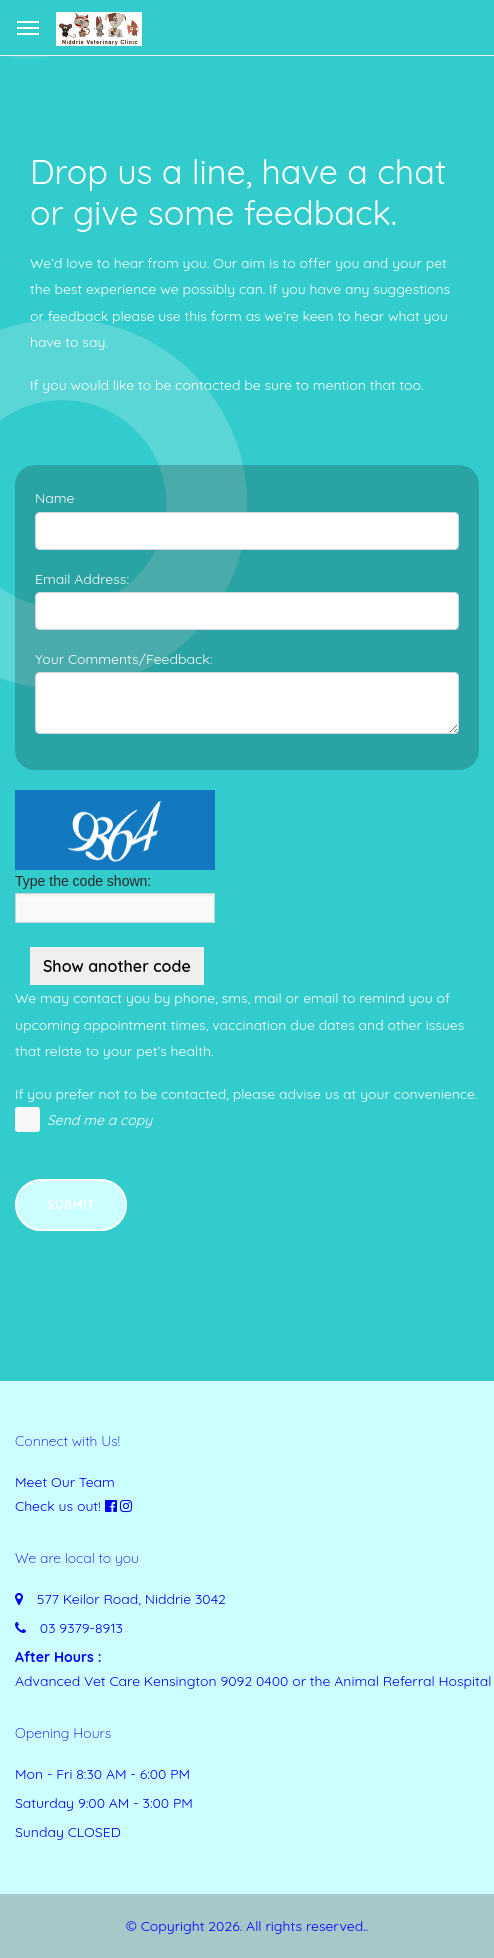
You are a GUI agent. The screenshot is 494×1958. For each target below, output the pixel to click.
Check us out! (58, 1506)
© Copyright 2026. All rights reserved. (246, 1926)
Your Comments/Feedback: (123, 659)
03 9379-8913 (81, 1628)
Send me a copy (99, 1120)
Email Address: (82, 579)
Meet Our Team (65, 1482)
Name (54, 498)
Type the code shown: (83, 881)
